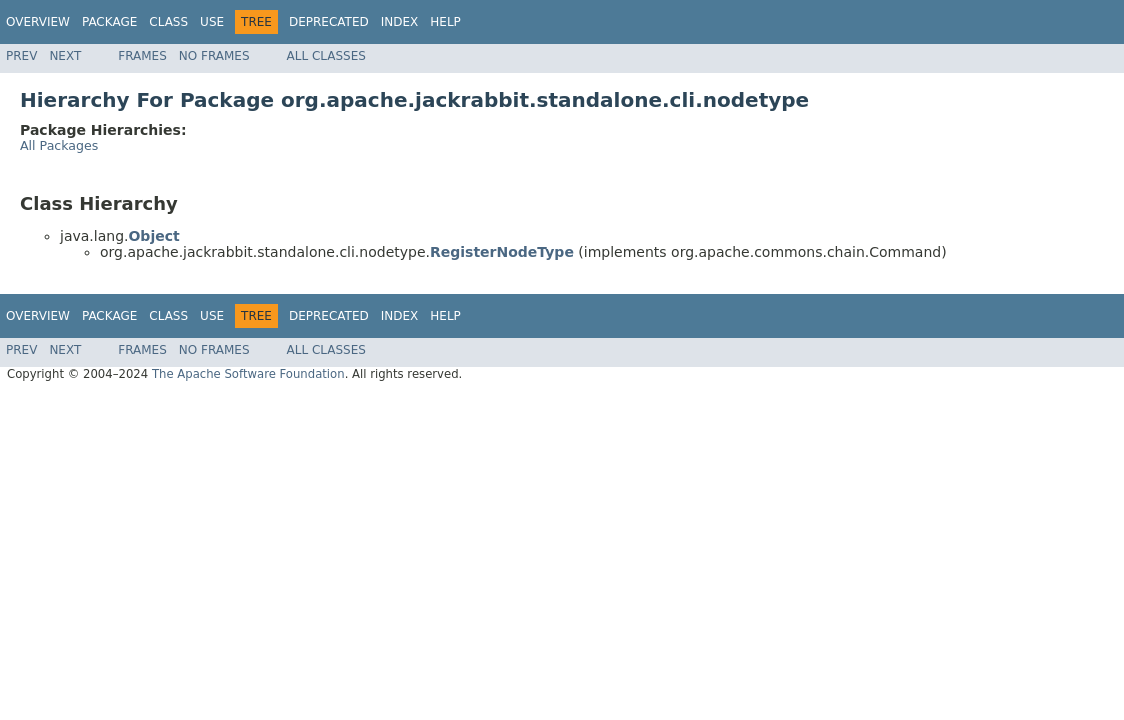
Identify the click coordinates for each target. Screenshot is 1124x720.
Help (445, 22)
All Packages (59, 145)
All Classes (326, 56)
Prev (21, 56)
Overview (38, 22)
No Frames (214, 56)
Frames (142, 56)
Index (400, 22)
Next (65, 56)
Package (109, 22)
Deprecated (329, 22)
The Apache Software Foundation (248, 374)
